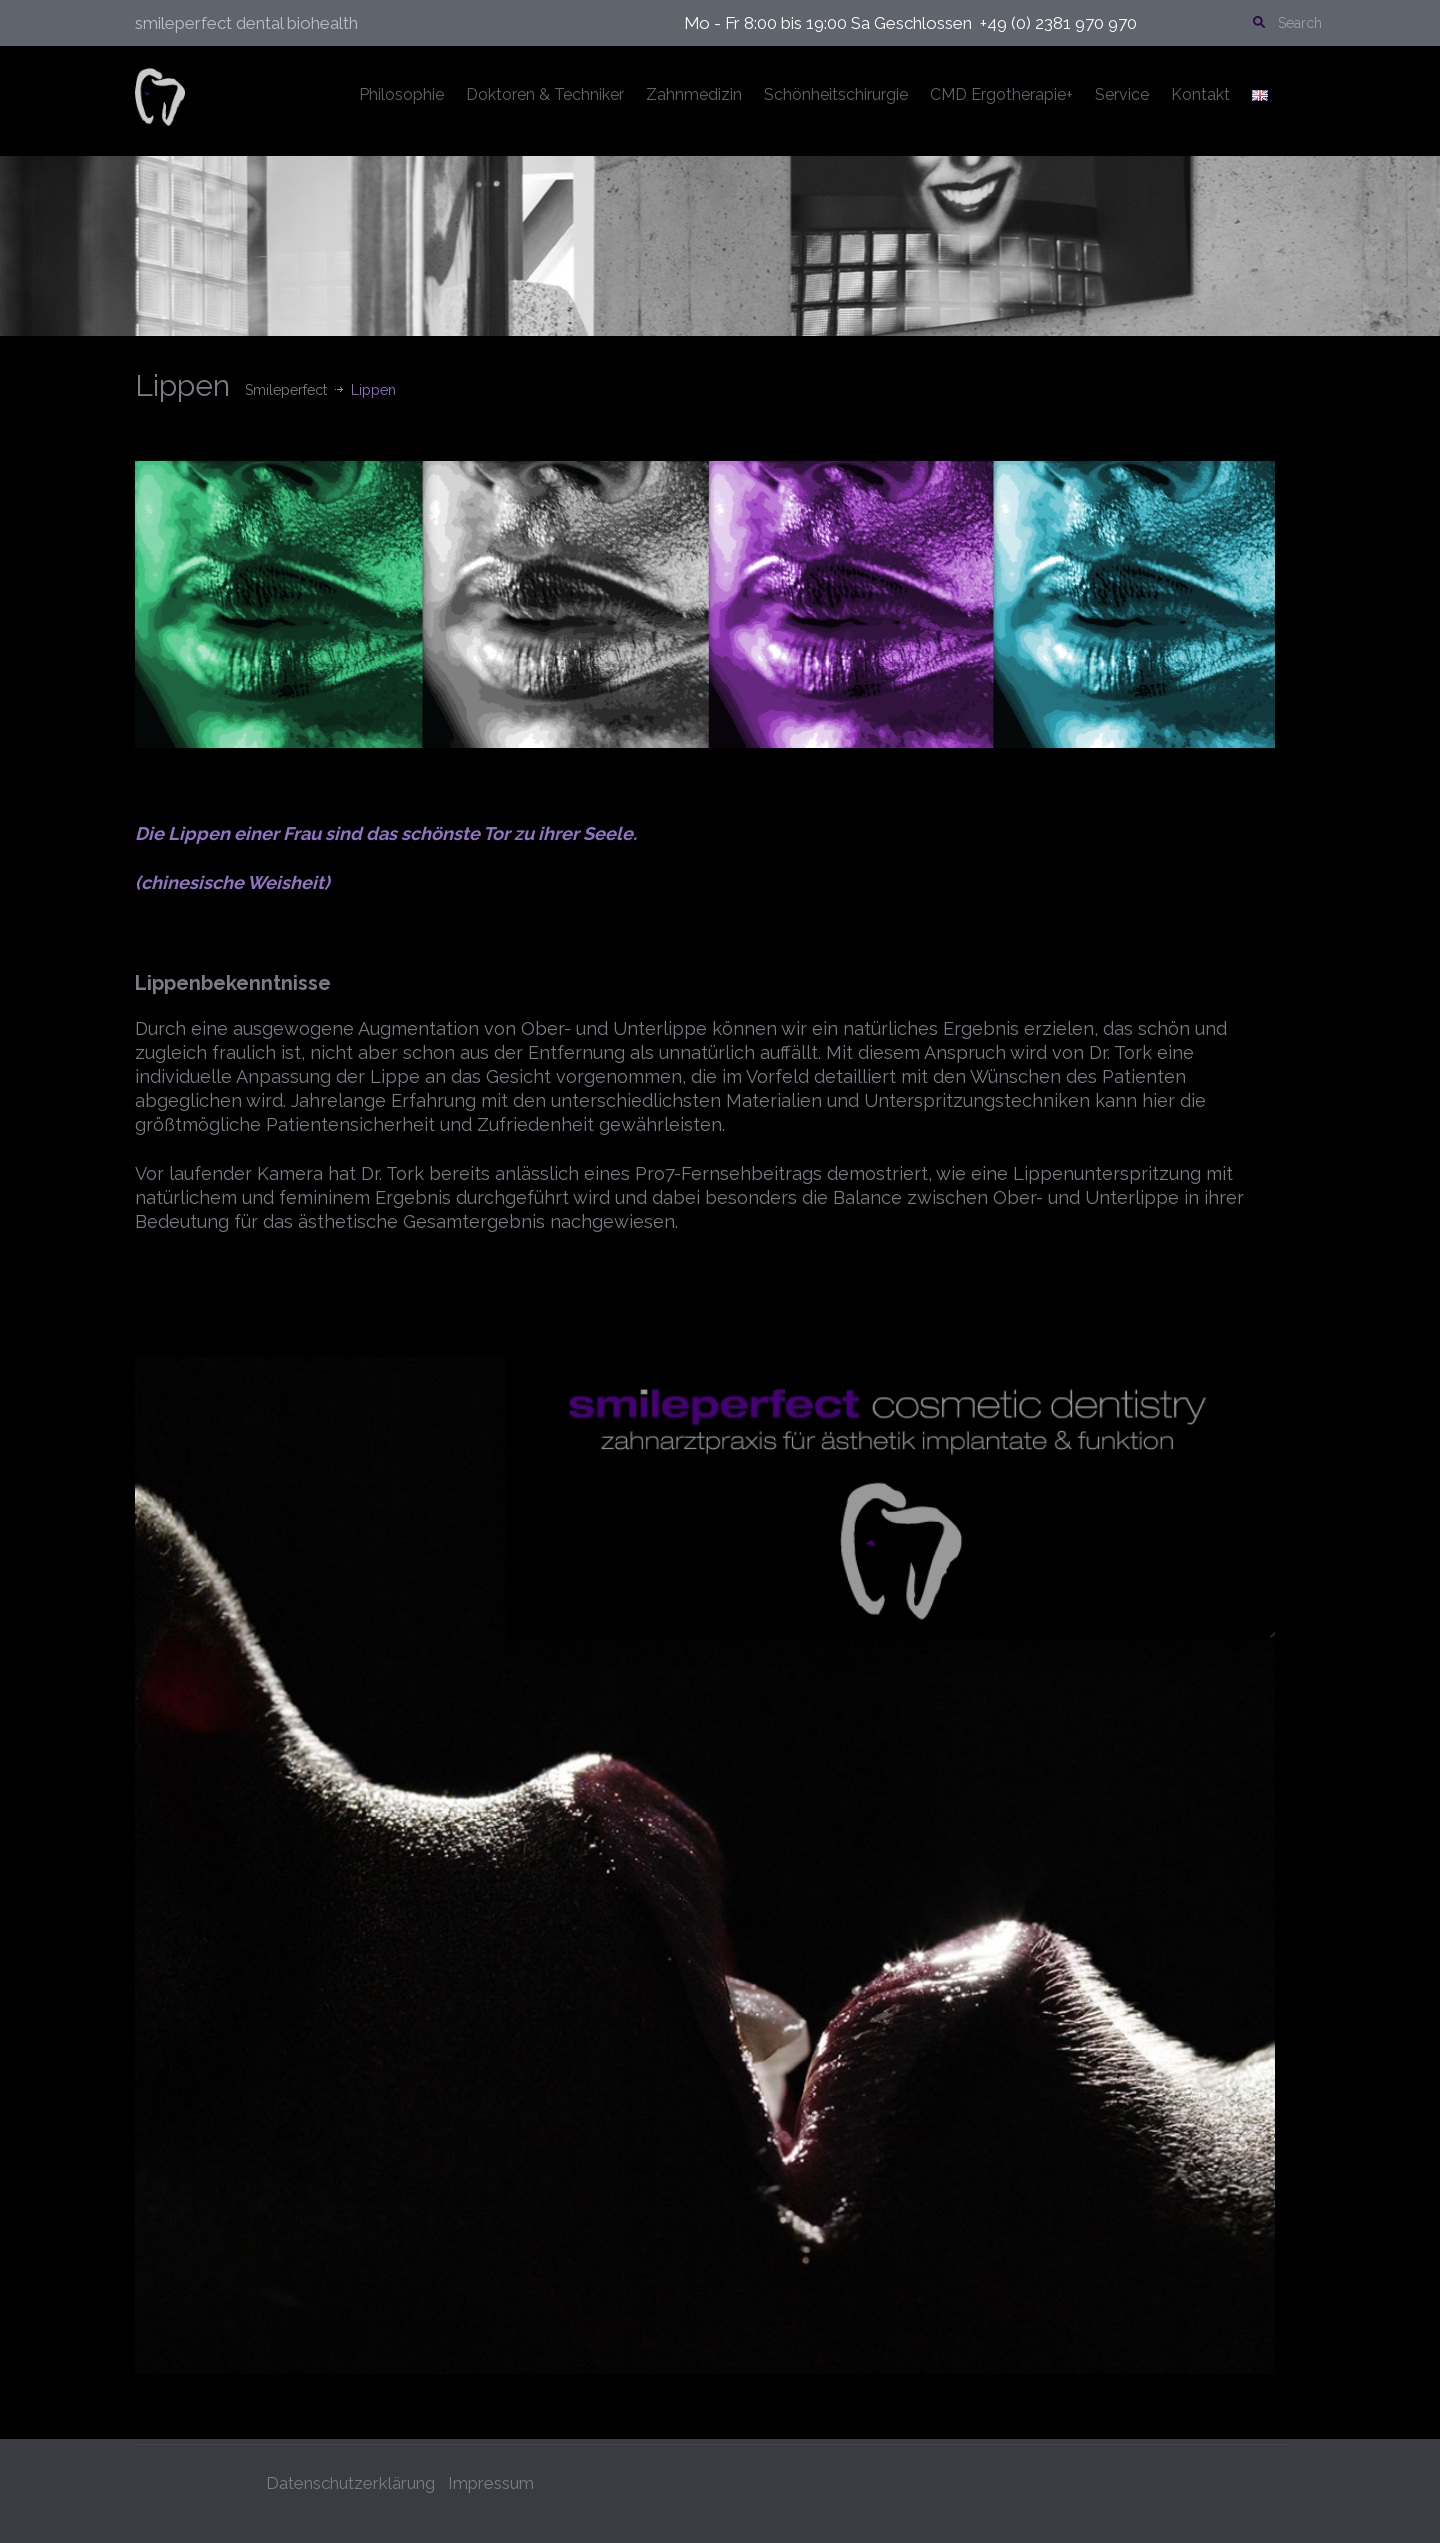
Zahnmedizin (694, 94)
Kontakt (1200, 94)
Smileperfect (286, 390)
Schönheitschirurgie (836, 94)
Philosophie (401, 94)
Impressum (491, 2479)
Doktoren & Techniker (545, 94)
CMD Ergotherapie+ (1001, 94)
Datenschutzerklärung (350, 2479)
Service (1122, 94)
